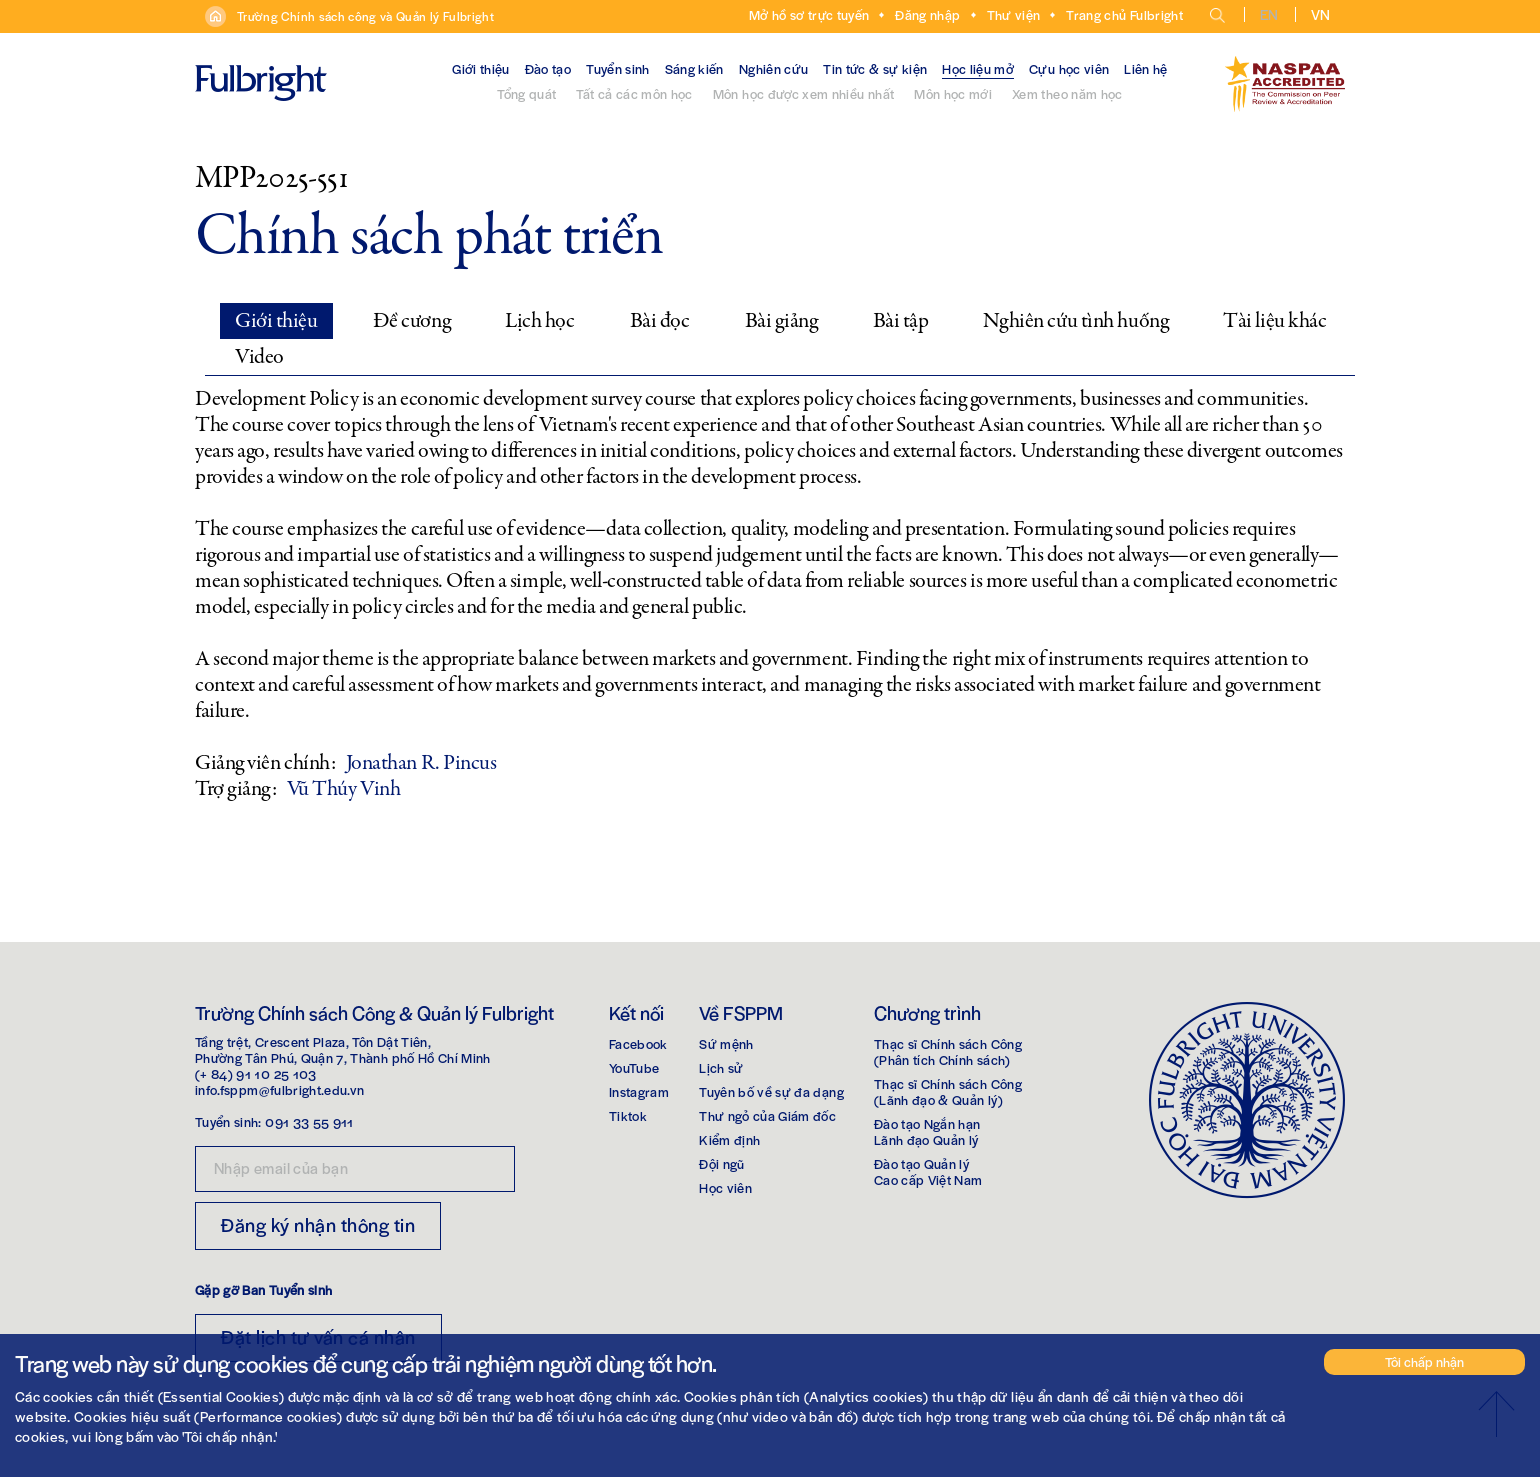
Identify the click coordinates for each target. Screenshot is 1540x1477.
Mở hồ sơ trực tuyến (809, 14)
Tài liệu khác (1274, 321)
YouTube (634, 1067)
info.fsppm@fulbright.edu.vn (279, 1089)
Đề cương (411, 321)
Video (259, 357)
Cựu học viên (1069, 68)
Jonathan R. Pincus (421, 763)
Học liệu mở (978, 68)
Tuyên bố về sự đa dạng (771, 1091)
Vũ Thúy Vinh (344, 789)
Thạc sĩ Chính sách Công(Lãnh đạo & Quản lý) (948, 1091)
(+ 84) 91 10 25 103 (256, 1073)
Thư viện (1014, 14)
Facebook (638, 1043)
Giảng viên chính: (265, 763)
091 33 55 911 (309, 1121)
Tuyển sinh (618, 68)
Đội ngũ (721, 1163)
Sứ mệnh (726, 1043)
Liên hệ (1145, 68)
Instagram (639, 1091)
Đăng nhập (927, 14)
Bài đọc (660, 321)
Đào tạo (548, 68)
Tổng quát (526, 93)
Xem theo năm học (1067, 93)
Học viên (725, 1187)
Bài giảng (781, 321)
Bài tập (901, 321)
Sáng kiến (694, 68)
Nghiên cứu (774, 68)
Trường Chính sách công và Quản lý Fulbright (365, 16)
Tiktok (628, 1115)
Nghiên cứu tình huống (1075, 321)
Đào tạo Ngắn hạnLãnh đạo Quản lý (927, 1131)
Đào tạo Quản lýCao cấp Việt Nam (928, 1171)
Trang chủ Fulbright (1124, 14)
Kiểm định (729, 1139)
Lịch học (539, 321)
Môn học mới (953, 93)
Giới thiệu (481, 68)
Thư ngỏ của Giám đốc (767, 1115)
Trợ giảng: (236, 789)
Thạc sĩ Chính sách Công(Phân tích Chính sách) (948, 1051)
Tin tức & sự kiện (875, 68)
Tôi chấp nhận (1424, 1361)
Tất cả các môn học (634, 93)
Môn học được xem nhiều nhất (803, 93)
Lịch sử (721, 1067)
